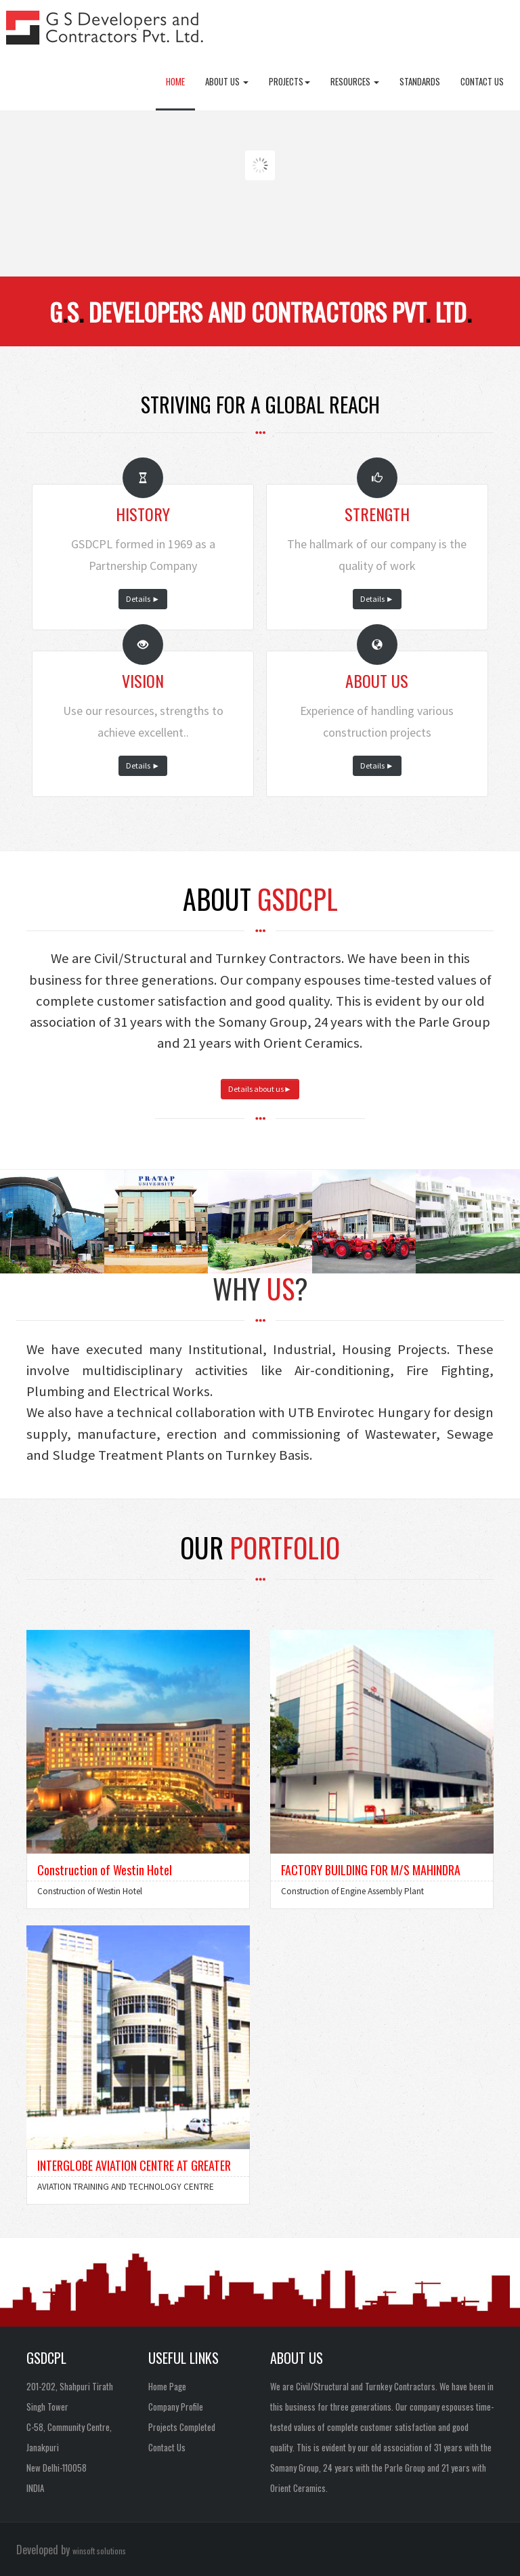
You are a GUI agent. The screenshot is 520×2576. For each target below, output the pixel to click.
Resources (354, 81)
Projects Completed (181, 2427)
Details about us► (260, 1089)
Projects (289, 81)
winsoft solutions (99, 2550)
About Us (226, 81)
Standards (419, 81)
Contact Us (482, 81)
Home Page (167, 2386)
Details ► (143, 599)
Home (175, 81)
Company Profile (175, 2406)
